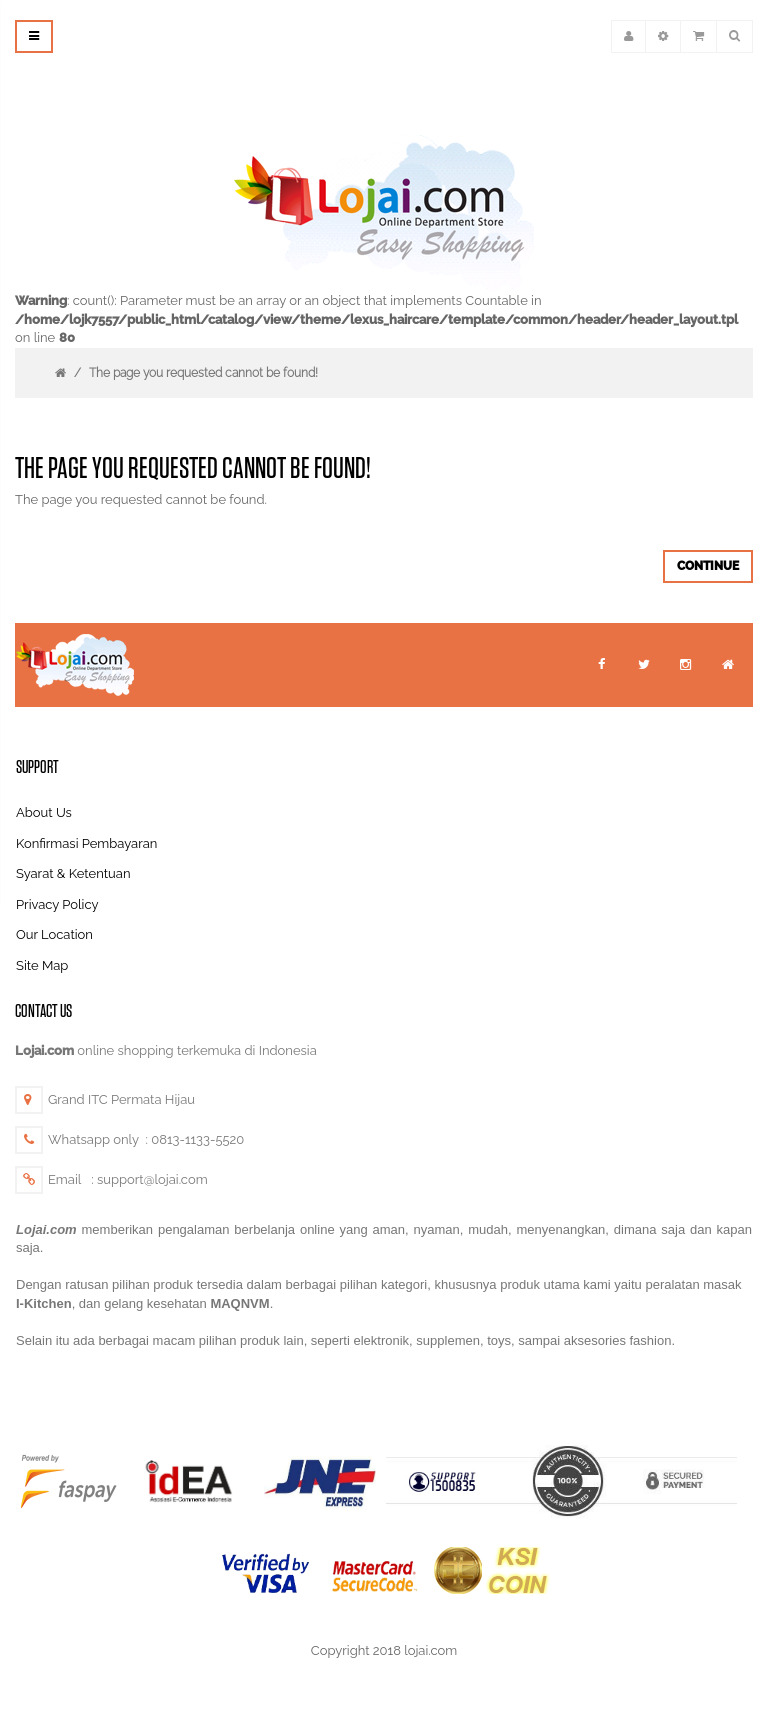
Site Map (42, 965)
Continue (708, 566)
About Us (44, 812)
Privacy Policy (57, 904)
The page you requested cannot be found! (203, 373)
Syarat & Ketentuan (73, 873)
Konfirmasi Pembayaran (86, 843)
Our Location (54, 934)
